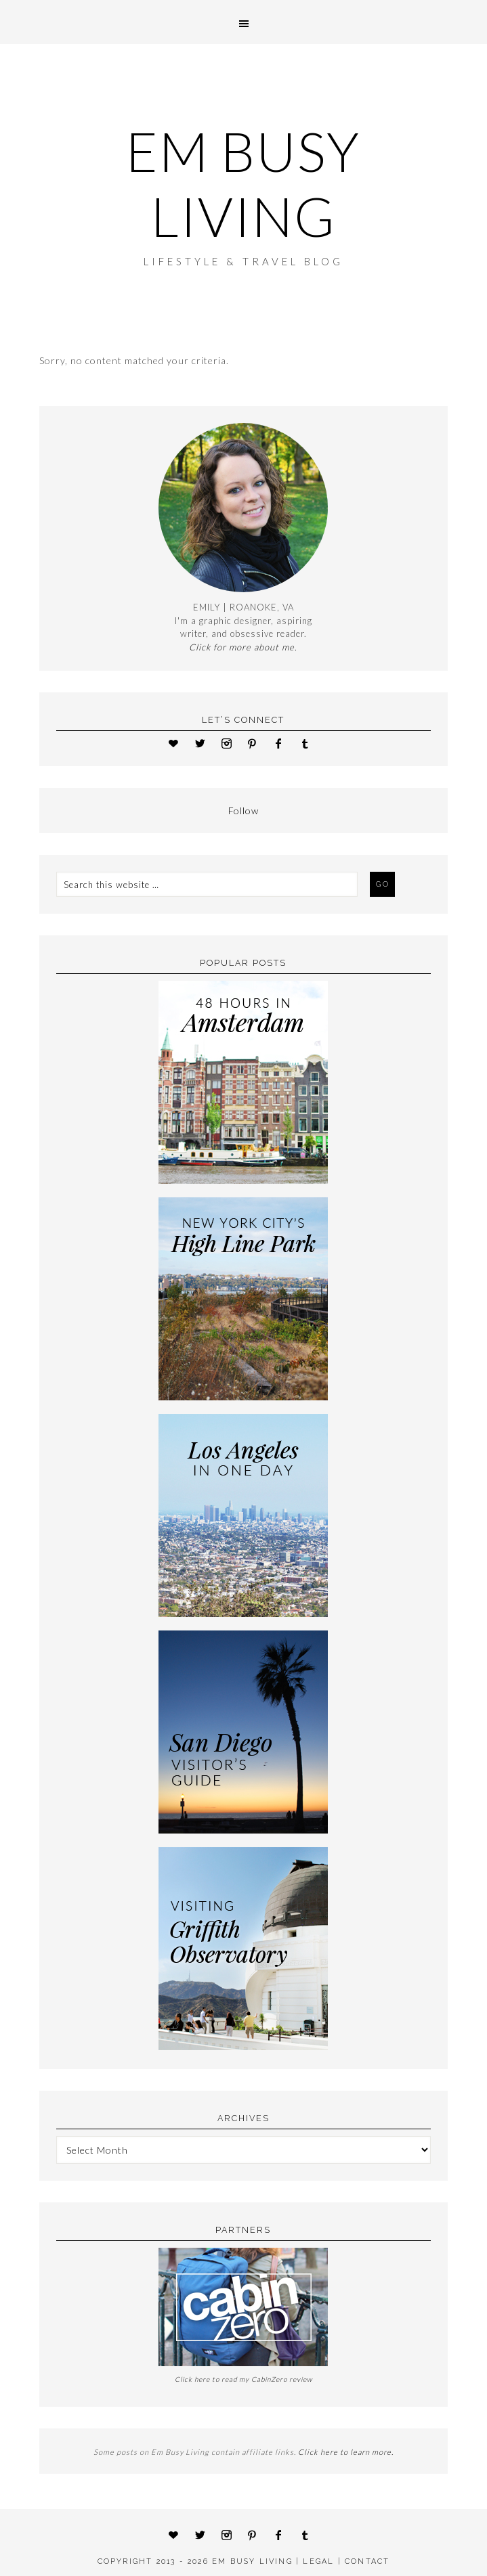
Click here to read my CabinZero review (243, 2379)
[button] (243, 22)
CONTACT (367, 2561)
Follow (243, 810)
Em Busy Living (243, 183)
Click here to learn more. (346, 2451)
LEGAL (318, 2561)
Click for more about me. (243, 647)
